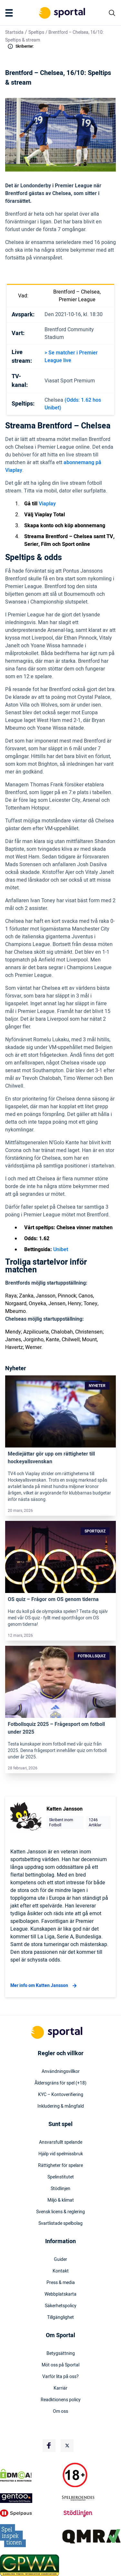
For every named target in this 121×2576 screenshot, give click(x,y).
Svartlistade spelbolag (60, 2223)
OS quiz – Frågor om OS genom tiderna (53, 1599)
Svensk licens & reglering (60, 2212)
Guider (60, 2259)
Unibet (60, 1249)
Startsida (14, 32)
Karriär (60, 2388)
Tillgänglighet (60, 2317)
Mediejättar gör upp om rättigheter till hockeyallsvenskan (51, 1458)
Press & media (60, 2283)
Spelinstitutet (60, 2177)
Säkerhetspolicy (60, 2306)
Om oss (60, 2411)
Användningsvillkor (61, 2071)
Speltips (36, 32)
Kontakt (61, 2271)
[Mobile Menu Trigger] (10, 13)
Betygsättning (60, 2353)
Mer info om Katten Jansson (44, 1986)
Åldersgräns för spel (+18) (60, 2083)
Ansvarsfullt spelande (60, 2142)
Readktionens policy (61, 2400)
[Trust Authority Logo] (29, 2498)
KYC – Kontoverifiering (60, 2095)
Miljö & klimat (60, 2200)
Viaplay (47, 504)
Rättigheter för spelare (60, 2165)
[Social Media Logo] (49, 2445)
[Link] (60, 1411)
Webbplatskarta (60, 2294)
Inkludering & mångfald (60, 2106)
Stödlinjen (60, 2189)
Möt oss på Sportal (60, 2365)
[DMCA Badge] (29, 2475)
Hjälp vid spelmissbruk (60, 2154)
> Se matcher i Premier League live (71, 356)
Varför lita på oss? (60, 2377)
